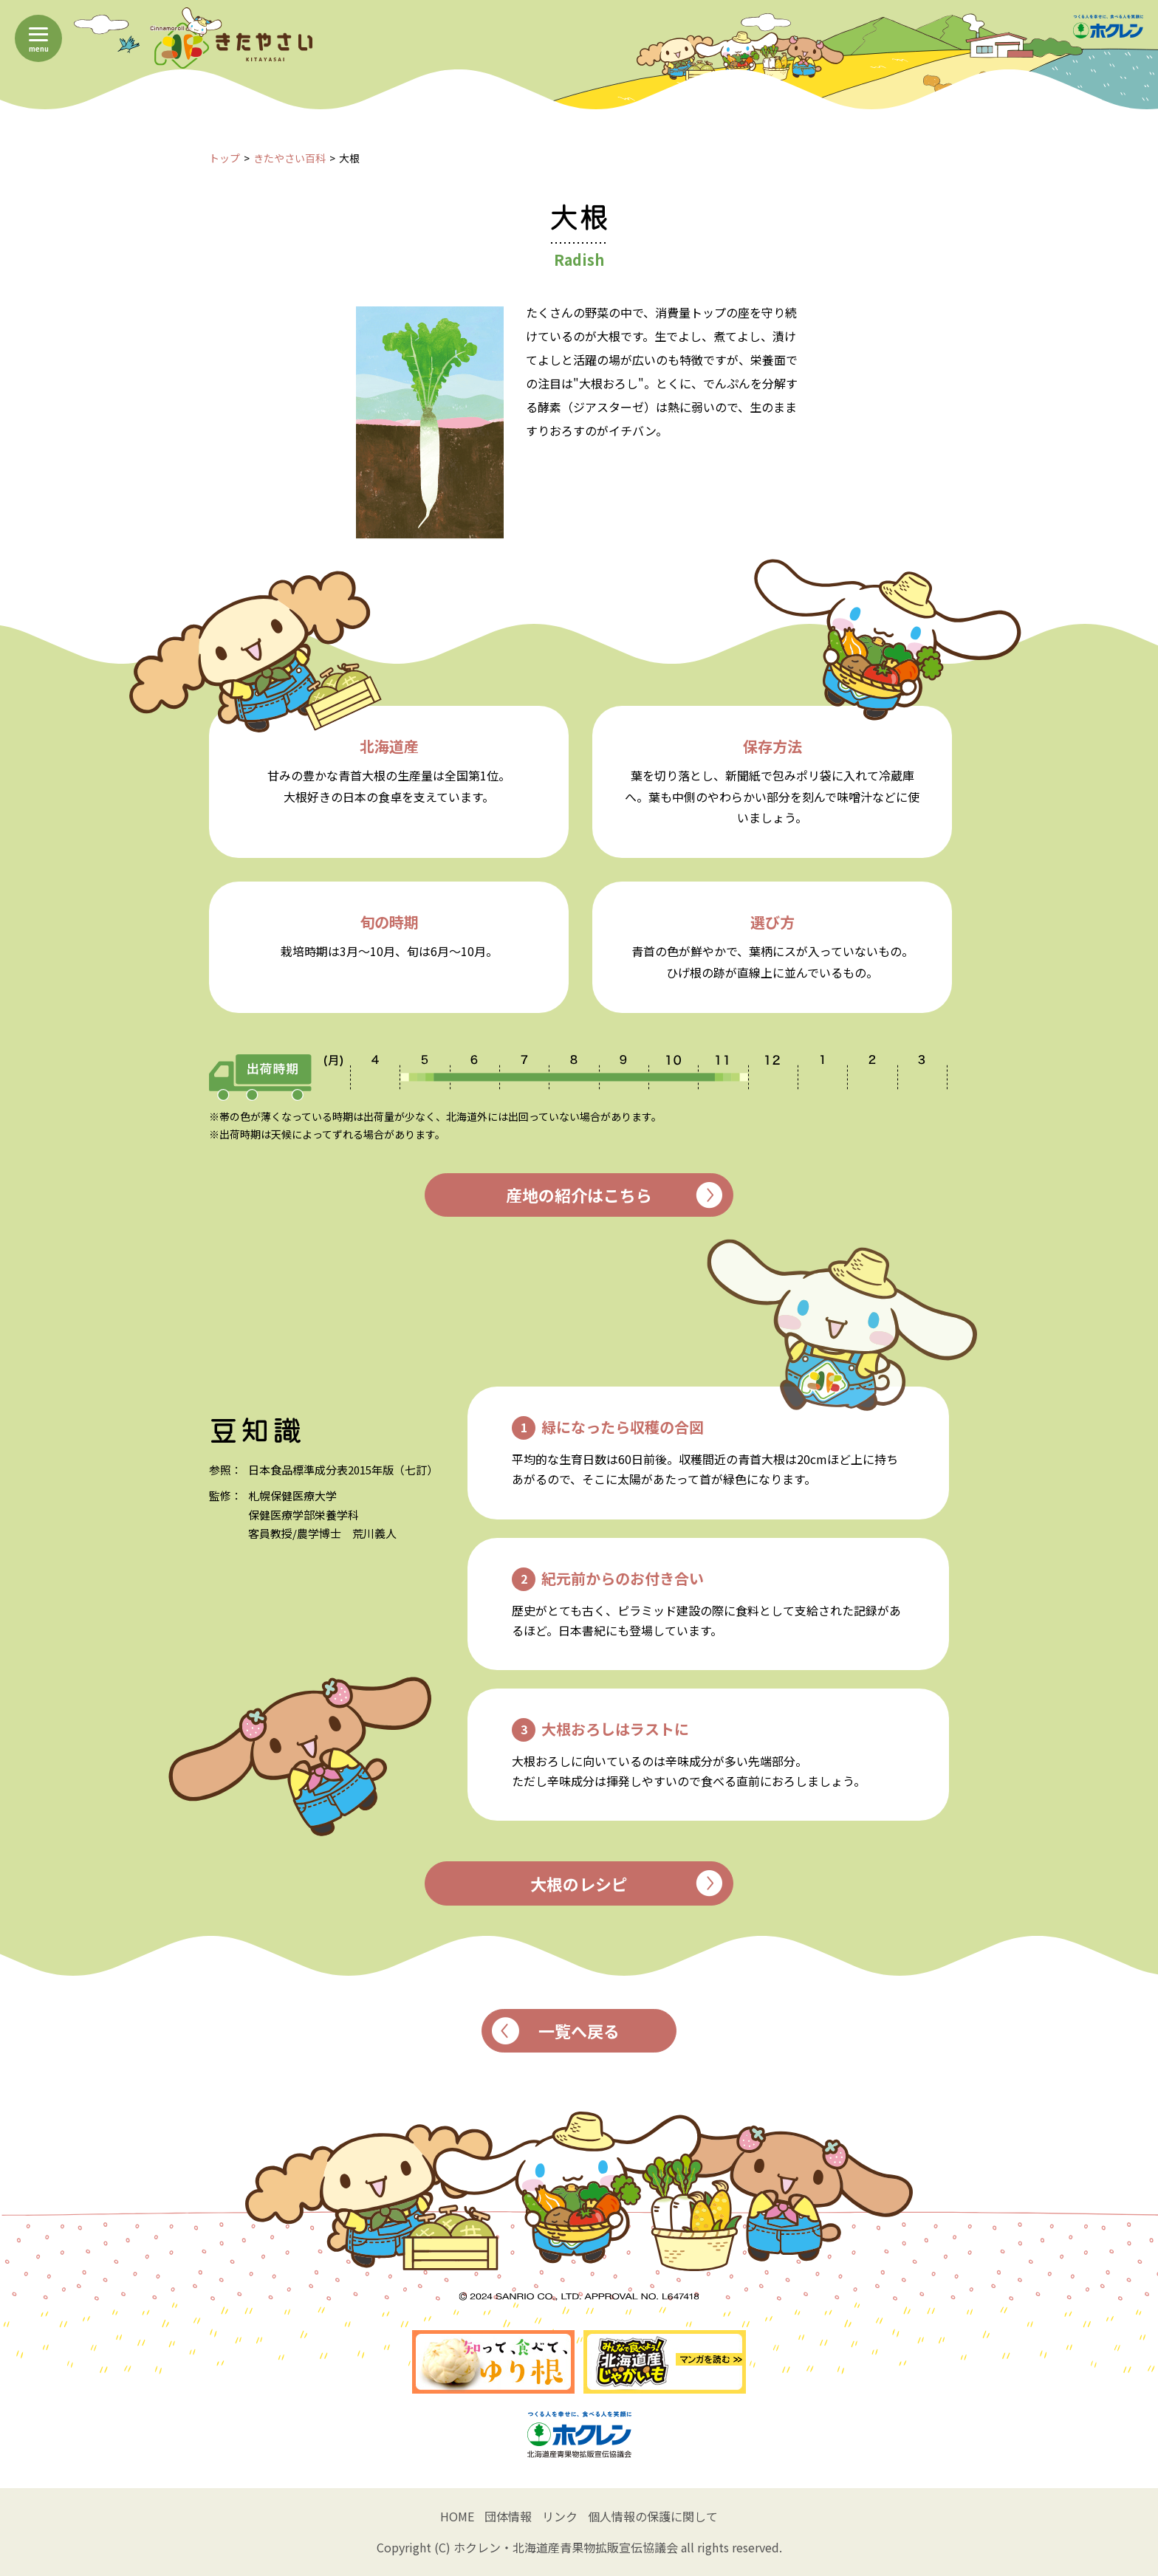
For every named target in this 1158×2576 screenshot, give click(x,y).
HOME (457, 2516)
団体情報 (508, 2516)
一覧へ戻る (556, 2031)
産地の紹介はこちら (614, 1195)
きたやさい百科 (289, 158)
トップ (224, 158)
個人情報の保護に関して (653, 2516)
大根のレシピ (626, 1883)
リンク (560, 2516)
